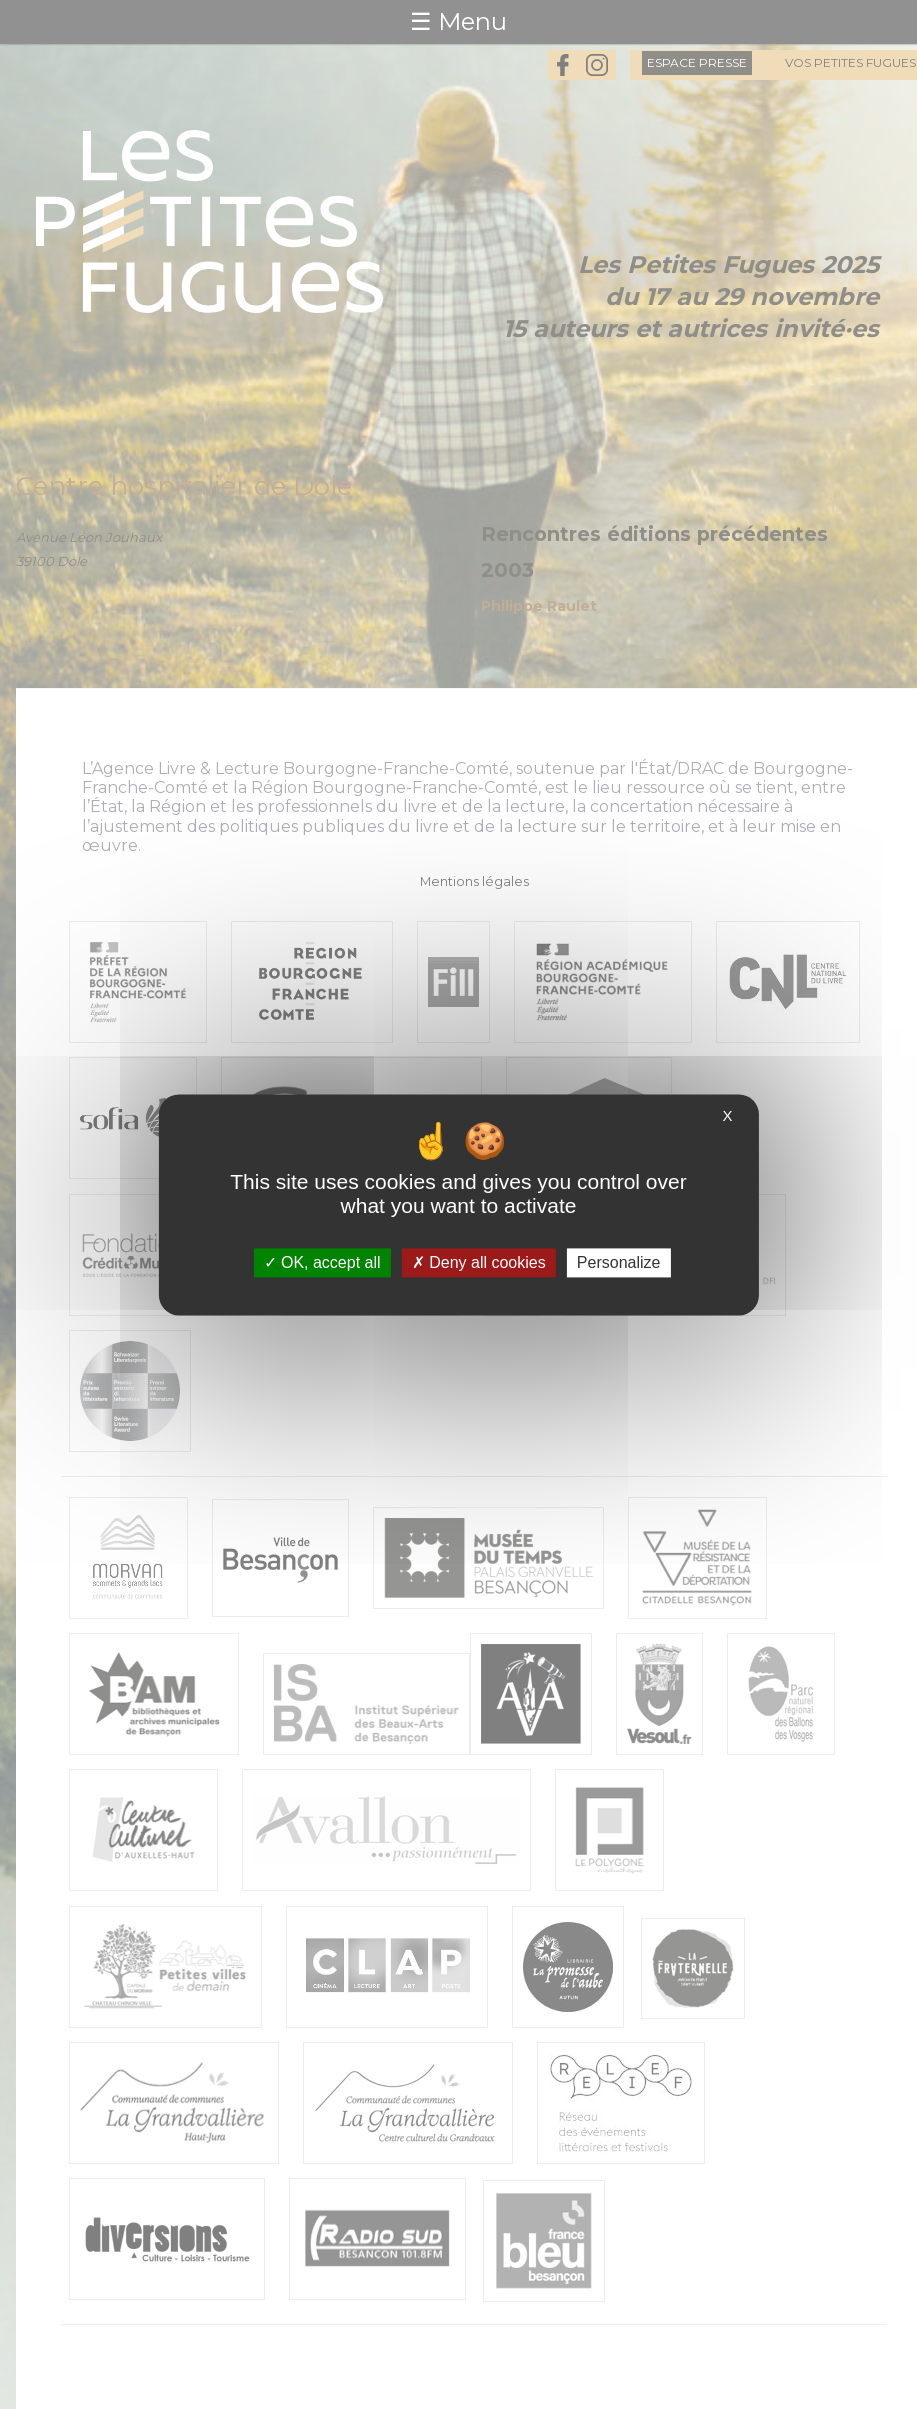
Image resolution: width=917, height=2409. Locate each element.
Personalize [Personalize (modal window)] (619, 1262)
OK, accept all (322, 1262)
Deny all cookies (479, 1262)
